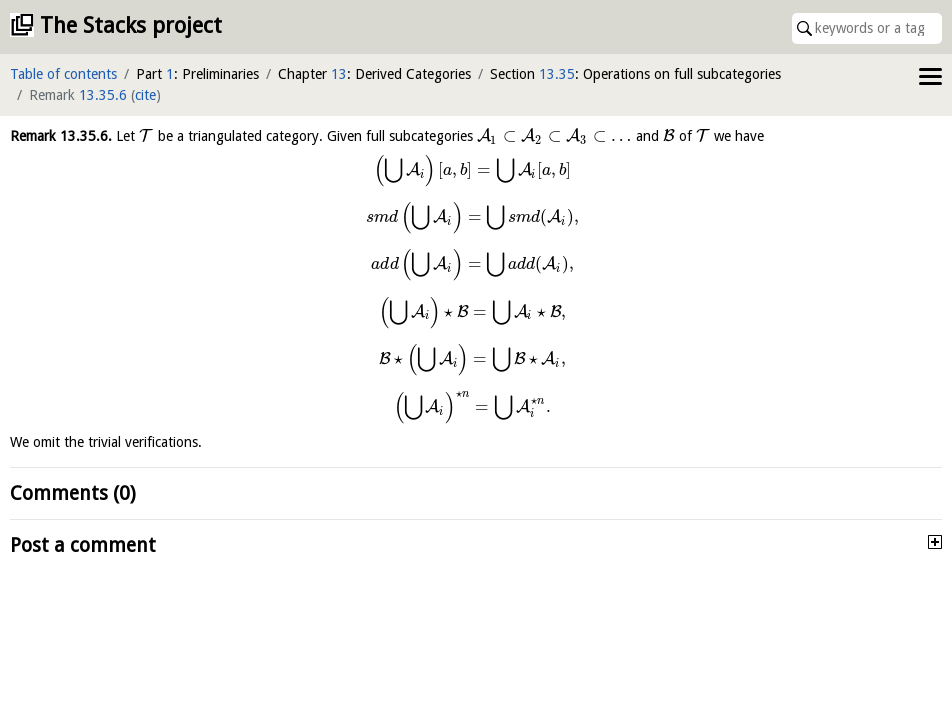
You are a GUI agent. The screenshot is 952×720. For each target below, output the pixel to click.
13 (339, 74)
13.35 (557, 74)
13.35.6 (103, 95)
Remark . (61, 136)
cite (145, 95)
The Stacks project (131, 25)
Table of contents (63, 74)
